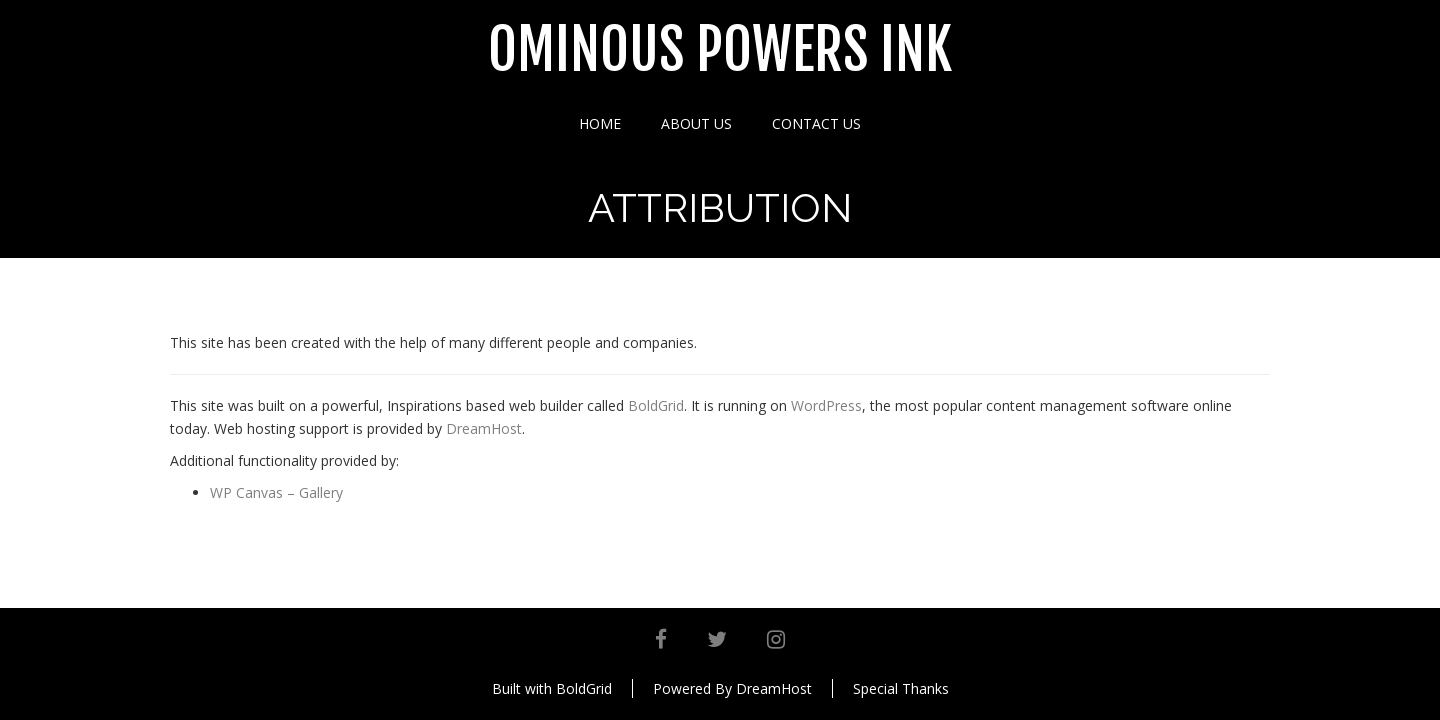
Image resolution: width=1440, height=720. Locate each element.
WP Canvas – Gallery (276, 492)
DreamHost (484, 428)
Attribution (720, 207)
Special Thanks (901, 688)
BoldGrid (656, 405)
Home (600, 123)
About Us (696, 123)
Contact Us (816, 123)
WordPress (826, 405)
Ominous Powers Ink (720, 50)
